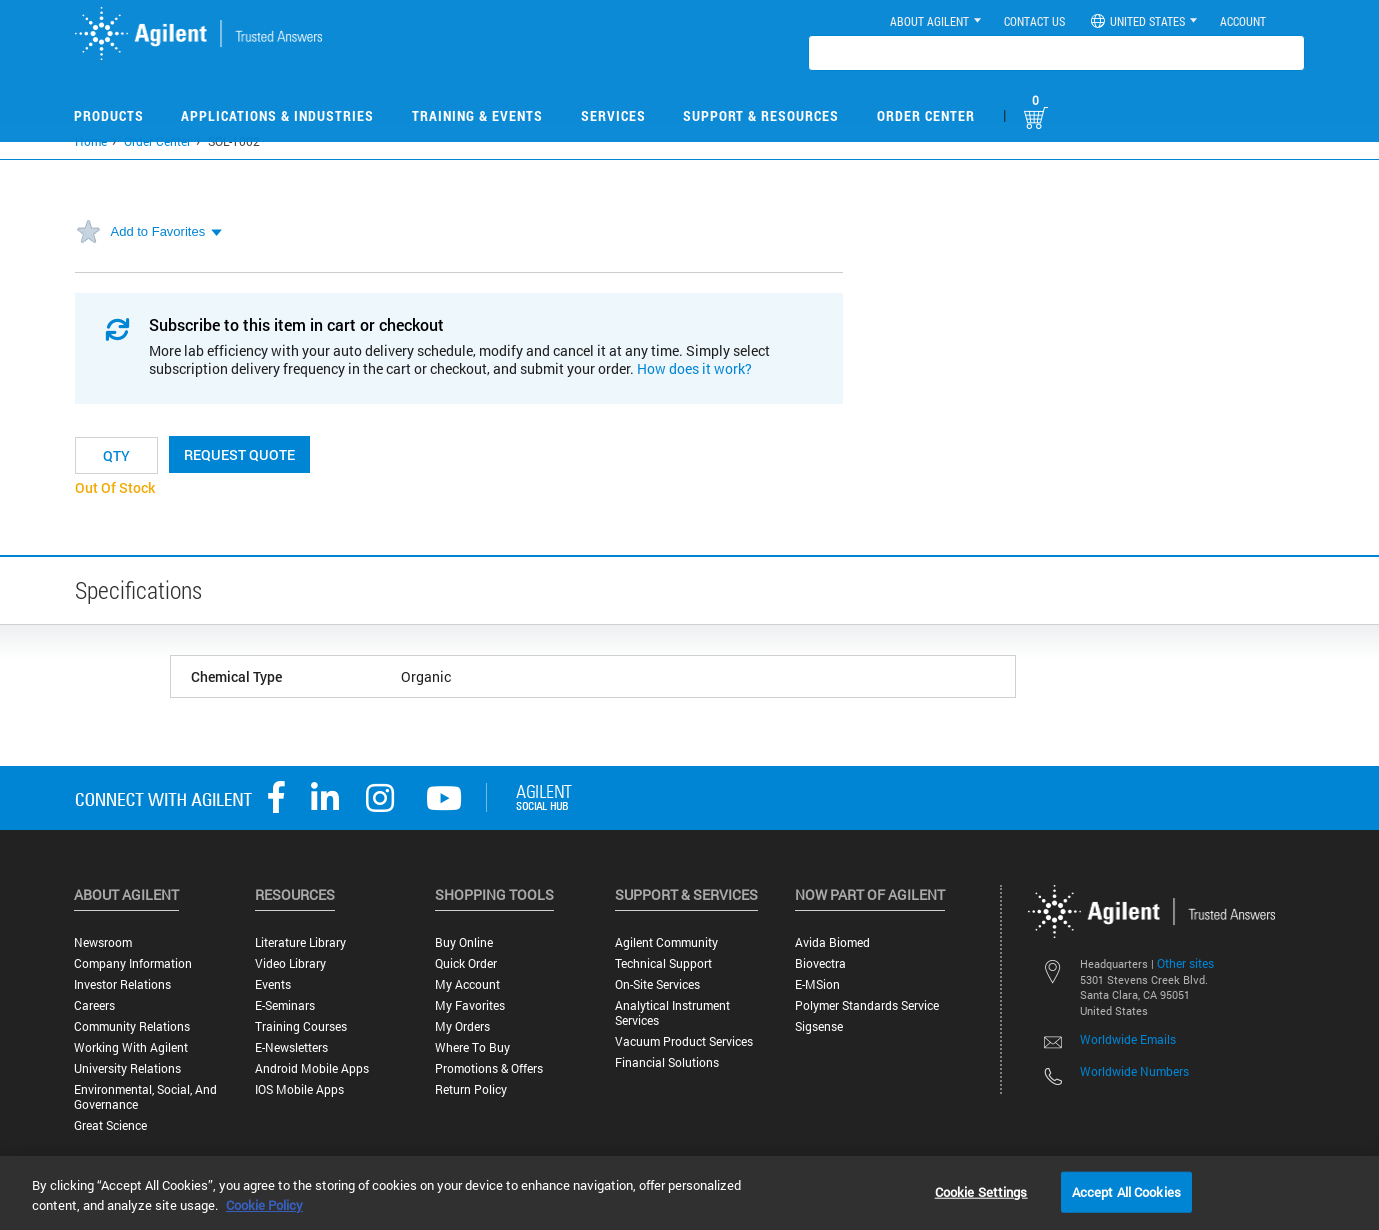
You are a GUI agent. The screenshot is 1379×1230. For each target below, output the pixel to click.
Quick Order (466, 963)
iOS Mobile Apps (299, 1089)
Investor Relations (122, 984)
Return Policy (471, 1089)
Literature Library (300, 942)
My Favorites (470, 1005)
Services (613, 115)
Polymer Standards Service (867, 1005)
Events (273, 984)
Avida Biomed (832, 942)
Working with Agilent (131, 1047)
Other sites (1185, 963)
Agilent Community (666, 942)
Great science (110, 1125)
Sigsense (819, 1026)
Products (109, 115)
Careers (94, 1005)
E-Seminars (285, 1005)
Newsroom (103, 942)
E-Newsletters (291, 1047)
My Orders (462, 1026)
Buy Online (464, 942)
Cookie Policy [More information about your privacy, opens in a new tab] (264, 1205)
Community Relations (132, 1026)
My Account (467, 984)
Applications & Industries (277, 115)
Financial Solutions (667, 1062)
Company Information (133, 963)
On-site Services (657, 984)
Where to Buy (472, 1047)
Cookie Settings (981, 1191)
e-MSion (817, 984)
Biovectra (820, 963)
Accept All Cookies (1126, 1191)
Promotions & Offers (489, 1068)
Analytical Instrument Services (672, 1013)
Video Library (290, 963)
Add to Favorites (158, 231)
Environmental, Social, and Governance (145, 1097)
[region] (689, 1193)
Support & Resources (761, 115)
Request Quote (239, 454)
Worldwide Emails (1128, 1039)
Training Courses (301, 1026)
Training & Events (477, 115)
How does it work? (694, 368)
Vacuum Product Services (684, 1041)
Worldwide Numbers (1134, 1071)
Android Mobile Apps (312, 1068)
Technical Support (663, 963)
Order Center (926, 115)
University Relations (127, 1068)
